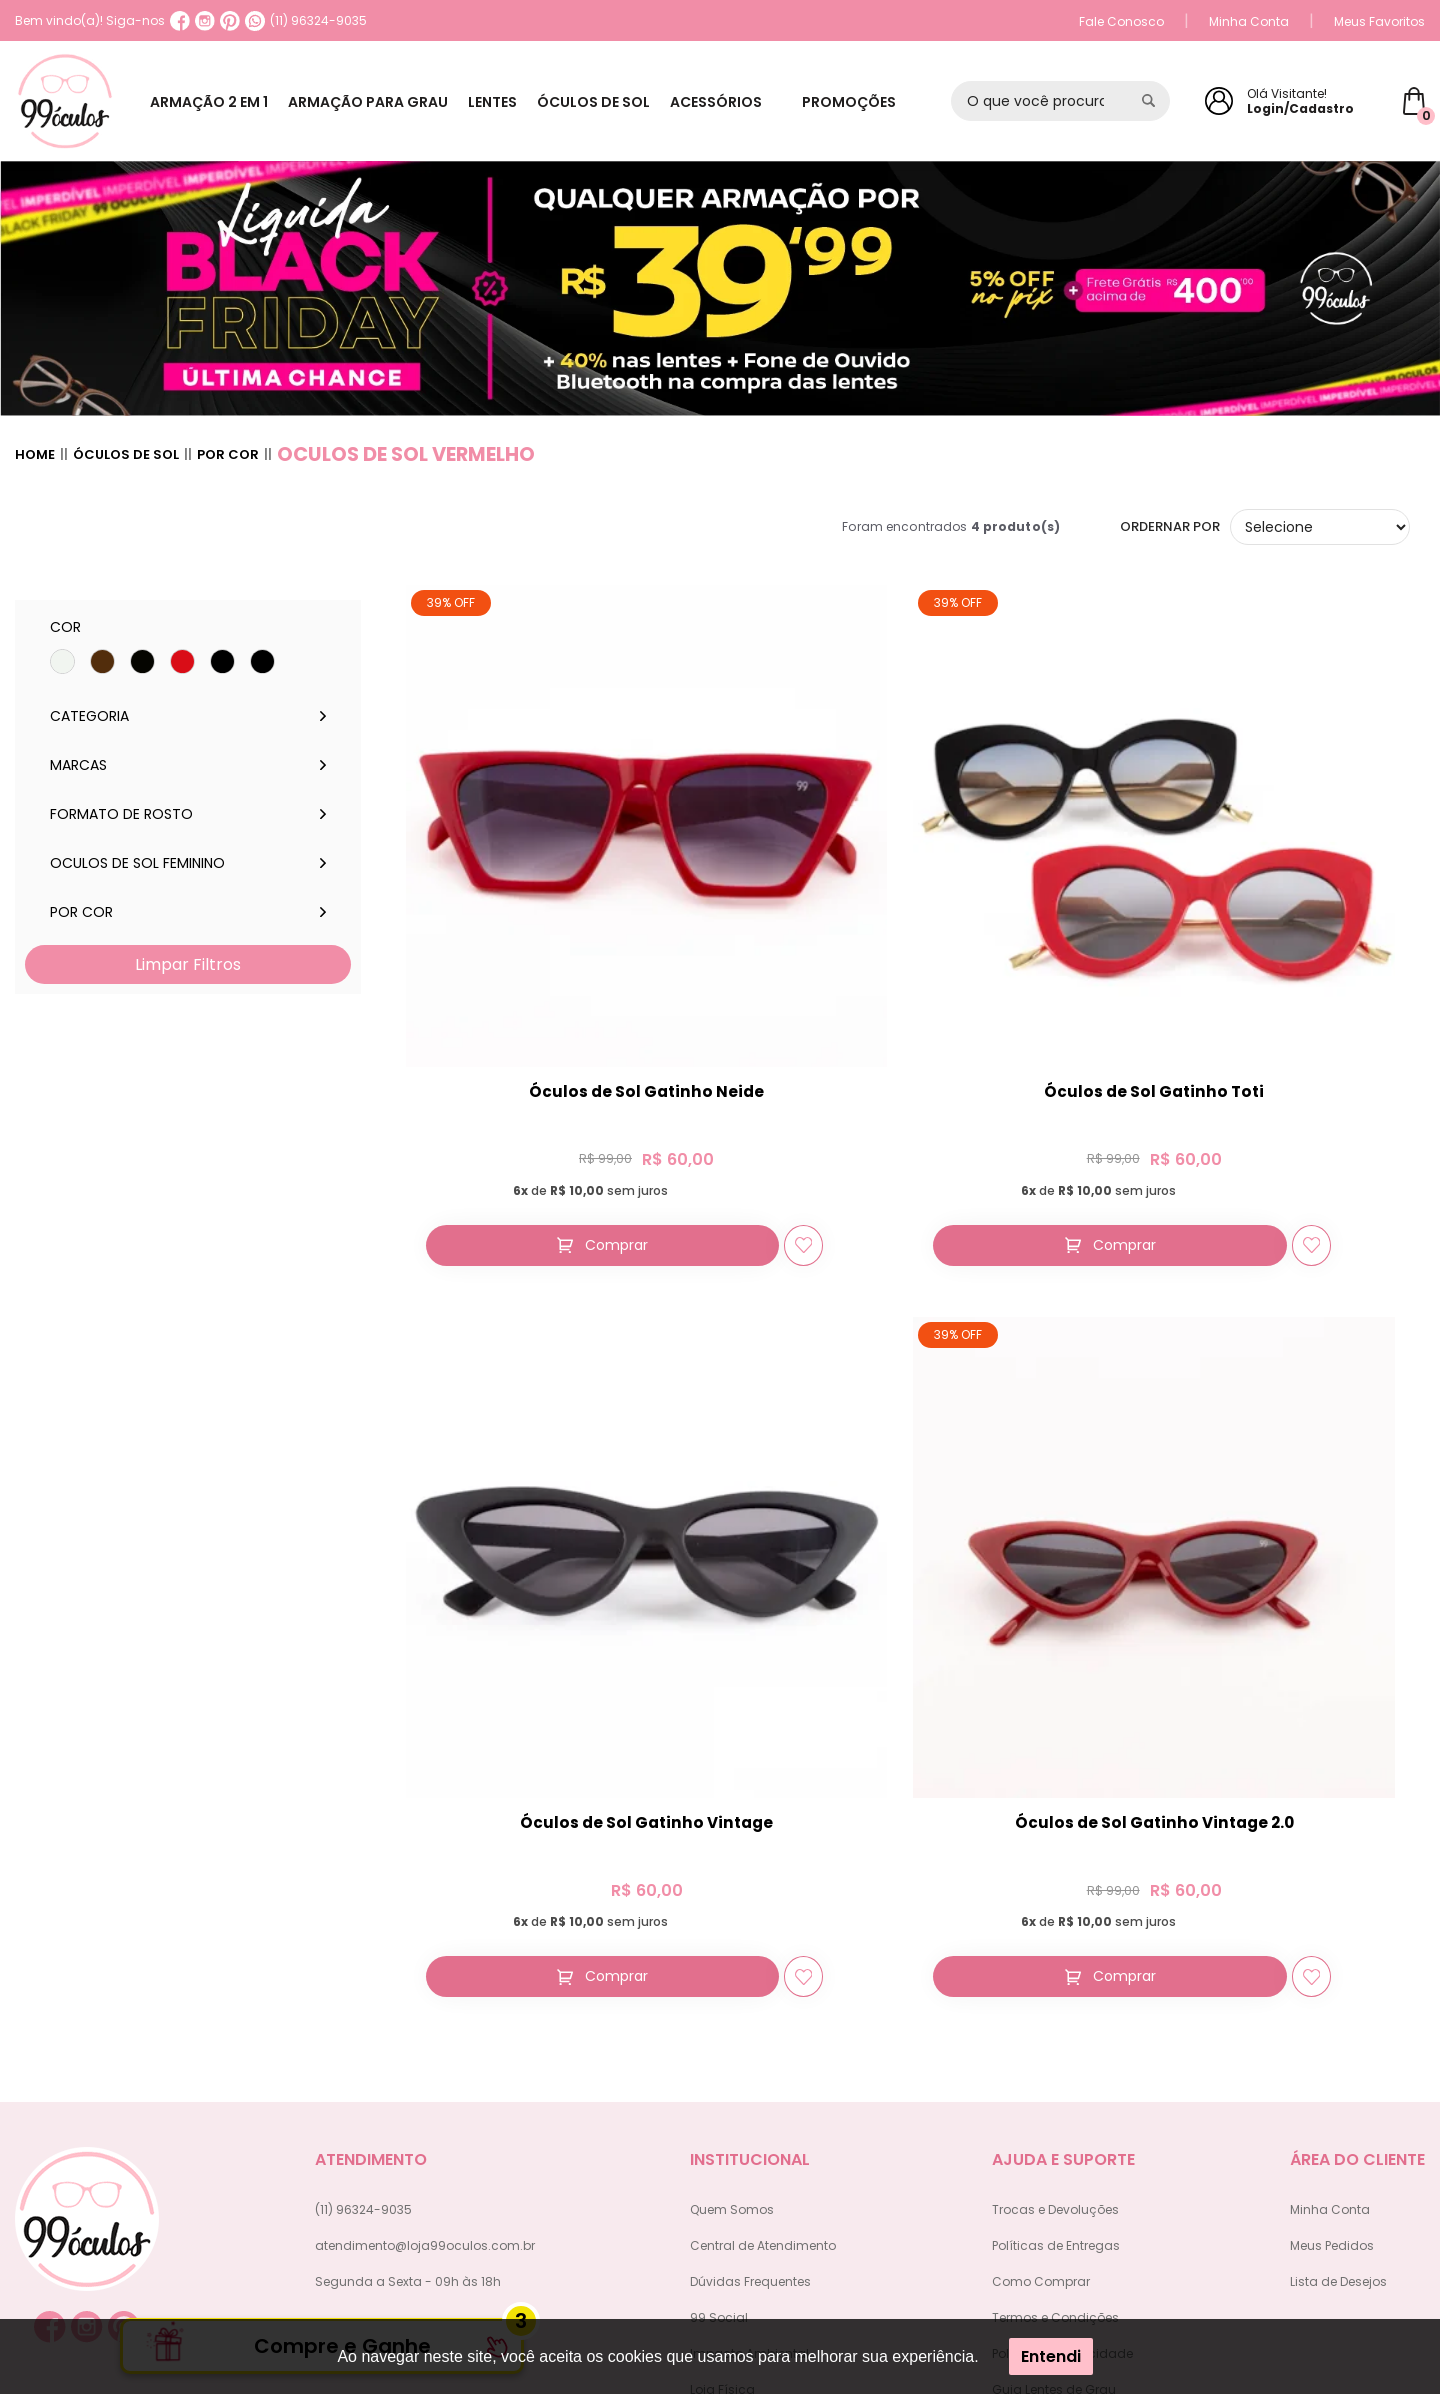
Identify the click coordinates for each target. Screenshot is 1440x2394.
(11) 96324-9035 (306, 21)
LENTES (509, 102)
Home (35, 455)
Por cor (228, 455)
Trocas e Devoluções (1055, 1887)
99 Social (719, 1995)
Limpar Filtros (188, 964)
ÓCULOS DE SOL (616, 102)
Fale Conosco (1121, 21)
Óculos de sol (126, 455)
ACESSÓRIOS (746, 102)
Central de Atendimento (763, 1923)
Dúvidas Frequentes (750, 1959)
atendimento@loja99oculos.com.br (425, 1923)
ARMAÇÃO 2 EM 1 (212, 102)
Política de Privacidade (1062, 2031)
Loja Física (722, 2067)
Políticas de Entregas (1056, 1923)
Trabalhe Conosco (747, 2103)
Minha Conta (1249, 21)
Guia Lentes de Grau (1054, 2067)
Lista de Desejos (1338, 1959)
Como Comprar (1041, 1959)
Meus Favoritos (1379, 21)
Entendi (1051, 2356)
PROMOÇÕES (866, 102)
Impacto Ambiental (749, 2031)
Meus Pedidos (1332, 1923)
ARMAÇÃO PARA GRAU (378, 102)
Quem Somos (732, 1887)
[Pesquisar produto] (1148, 100)
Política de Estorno (1048, 2103)
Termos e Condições (1055, 1995)
